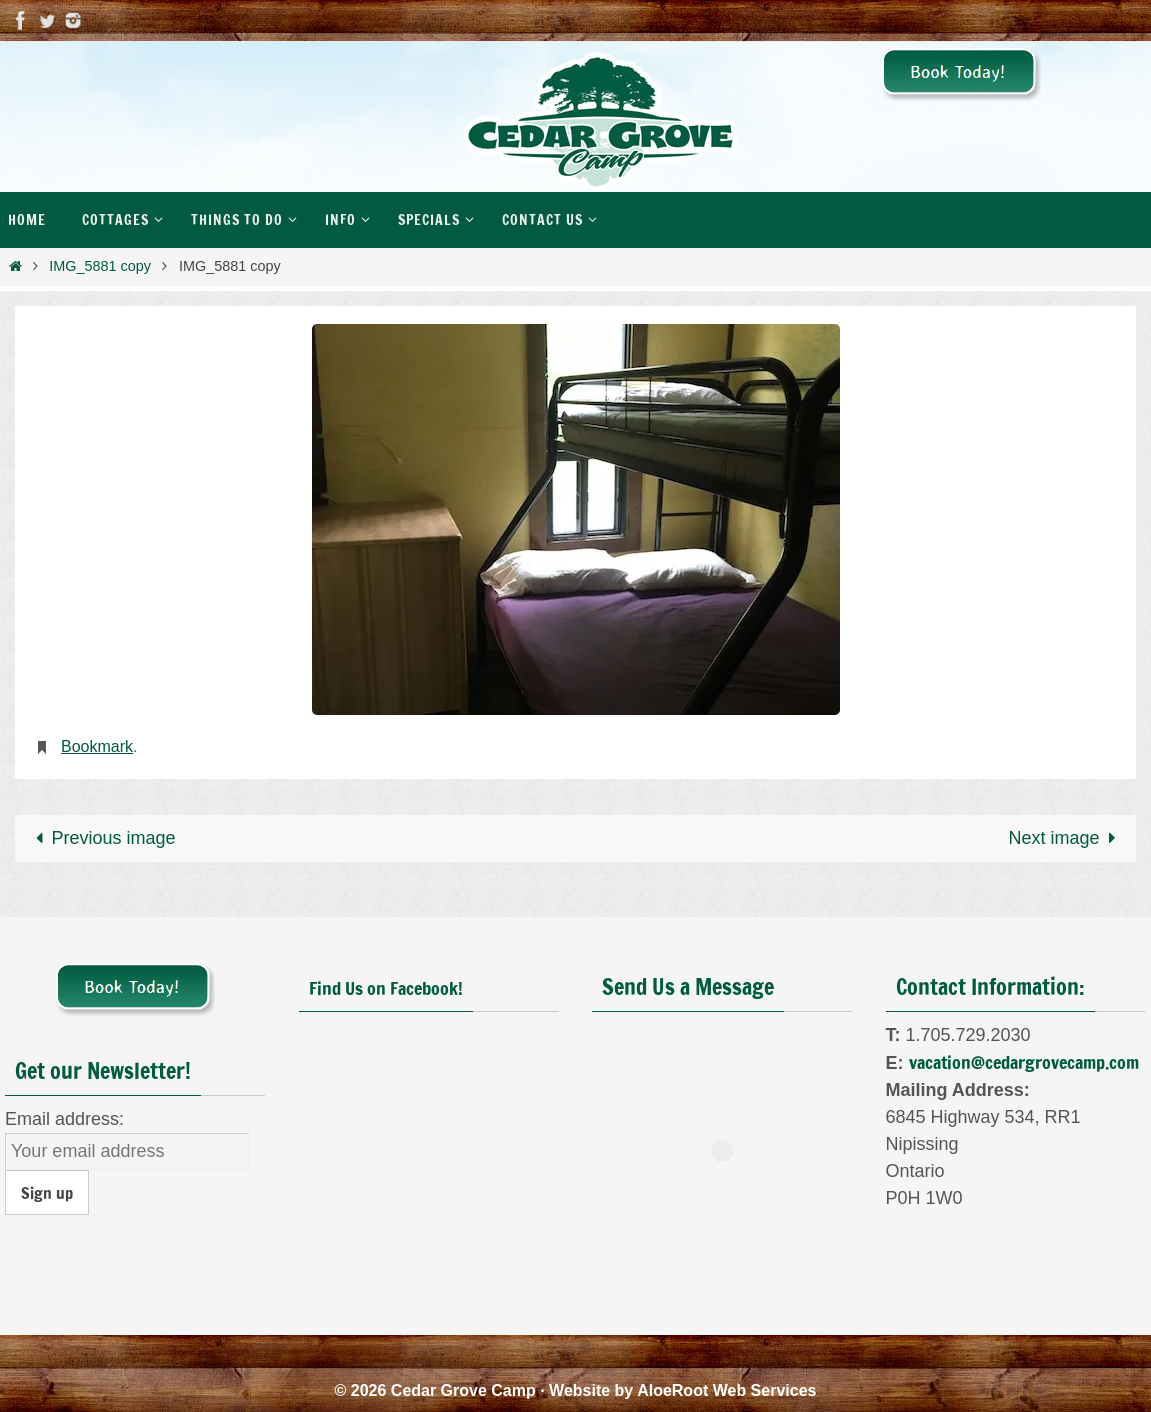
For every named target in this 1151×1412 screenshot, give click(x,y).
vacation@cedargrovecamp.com (1024, 1062)
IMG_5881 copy (100, 266)
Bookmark (97, 746)
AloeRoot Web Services (726, 1390)
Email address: (64, 1119)
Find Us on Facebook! (386, 988)
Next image (1067, 838)
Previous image (100, 838)
